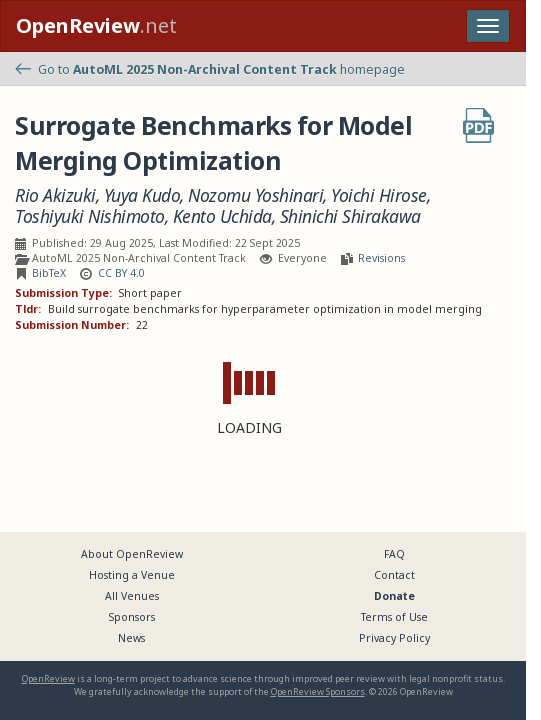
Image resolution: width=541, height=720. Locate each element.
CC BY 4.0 (121, 273)
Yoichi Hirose (379, 195)
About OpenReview (132, 554)
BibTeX (49, 273)
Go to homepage (210, 69)
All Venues (132, 596)
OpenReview (48, 678)
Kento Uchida (222, 216)
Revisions (381, 258)
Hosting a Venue (132, 575)
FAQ (394, 554)
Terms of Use (394, 617)
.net (96, 25)
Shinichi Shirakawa (350, 216)
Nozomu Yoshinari (255, 195)
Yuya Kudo (142, 195)
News (131, 638)
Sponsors (132, 617)
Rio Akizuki (55, 195)
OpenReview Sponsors (318, 691)
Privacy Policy (394, 638)
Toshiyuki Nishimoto (90, 216)
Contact (394, 575)
